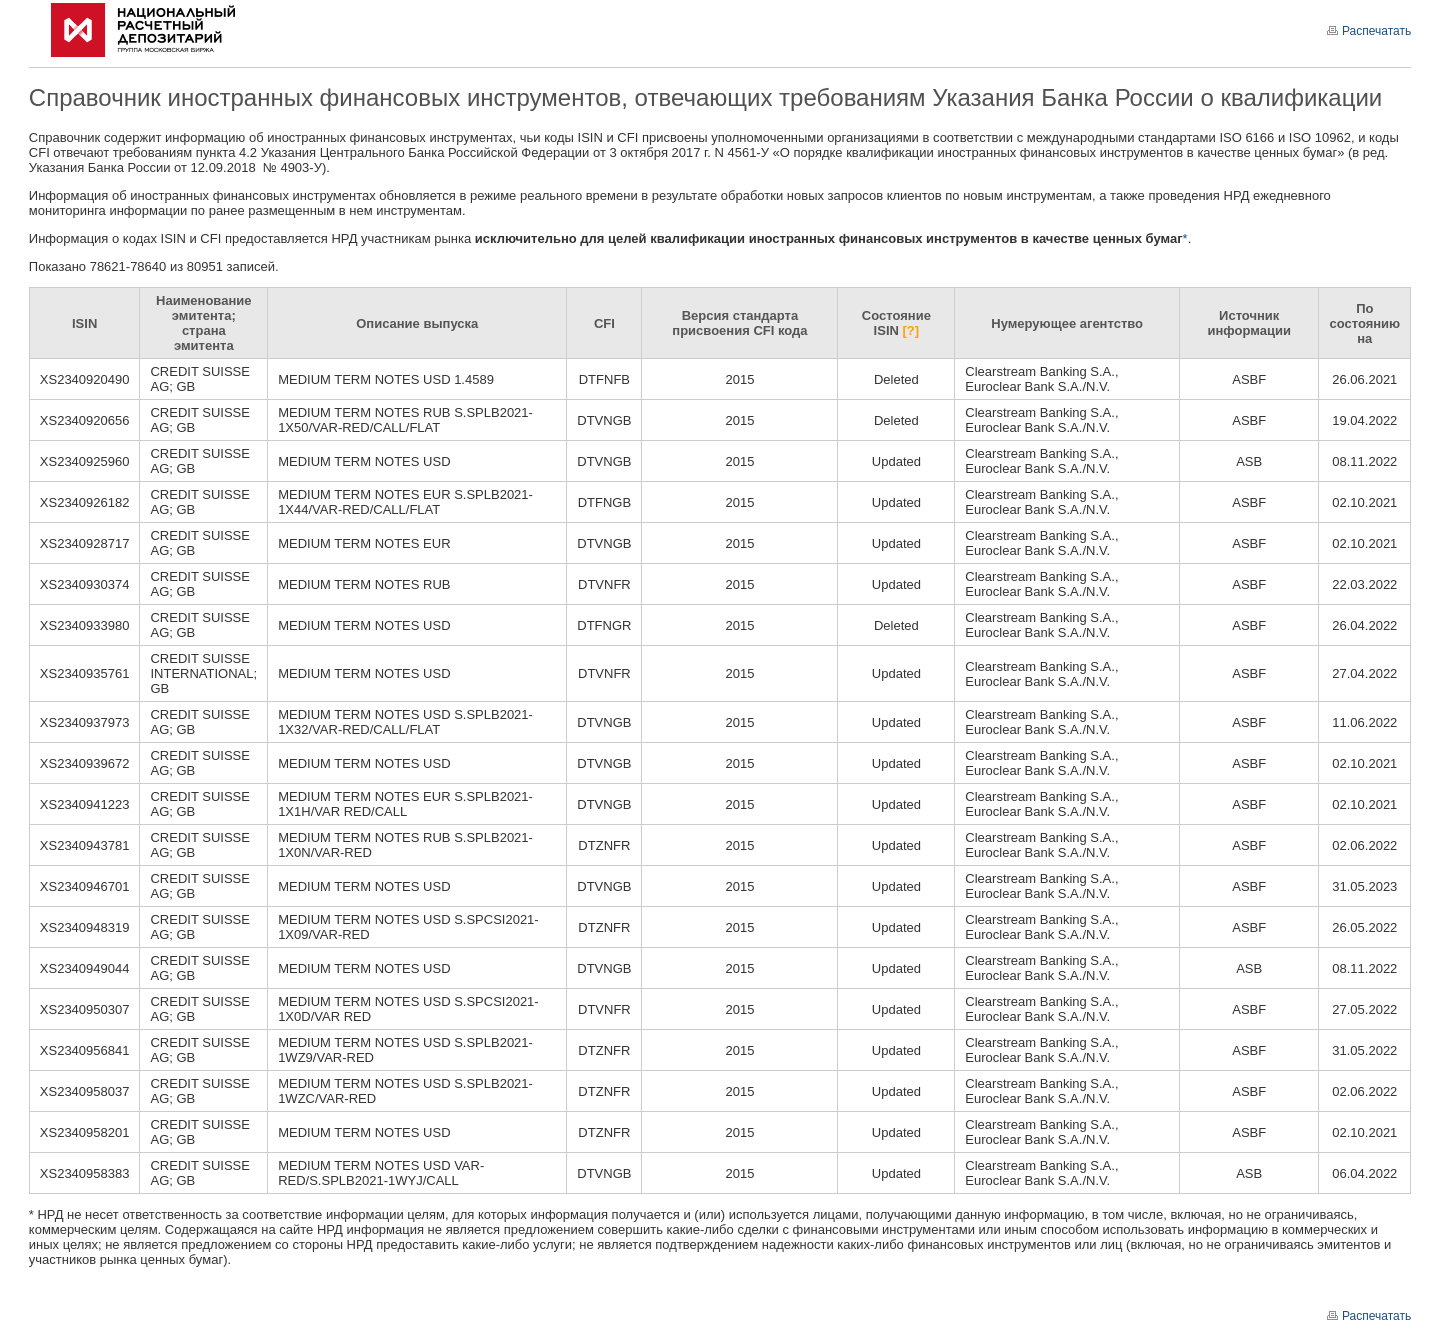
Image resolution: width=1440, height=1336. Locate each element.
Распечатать (1369, 31)
